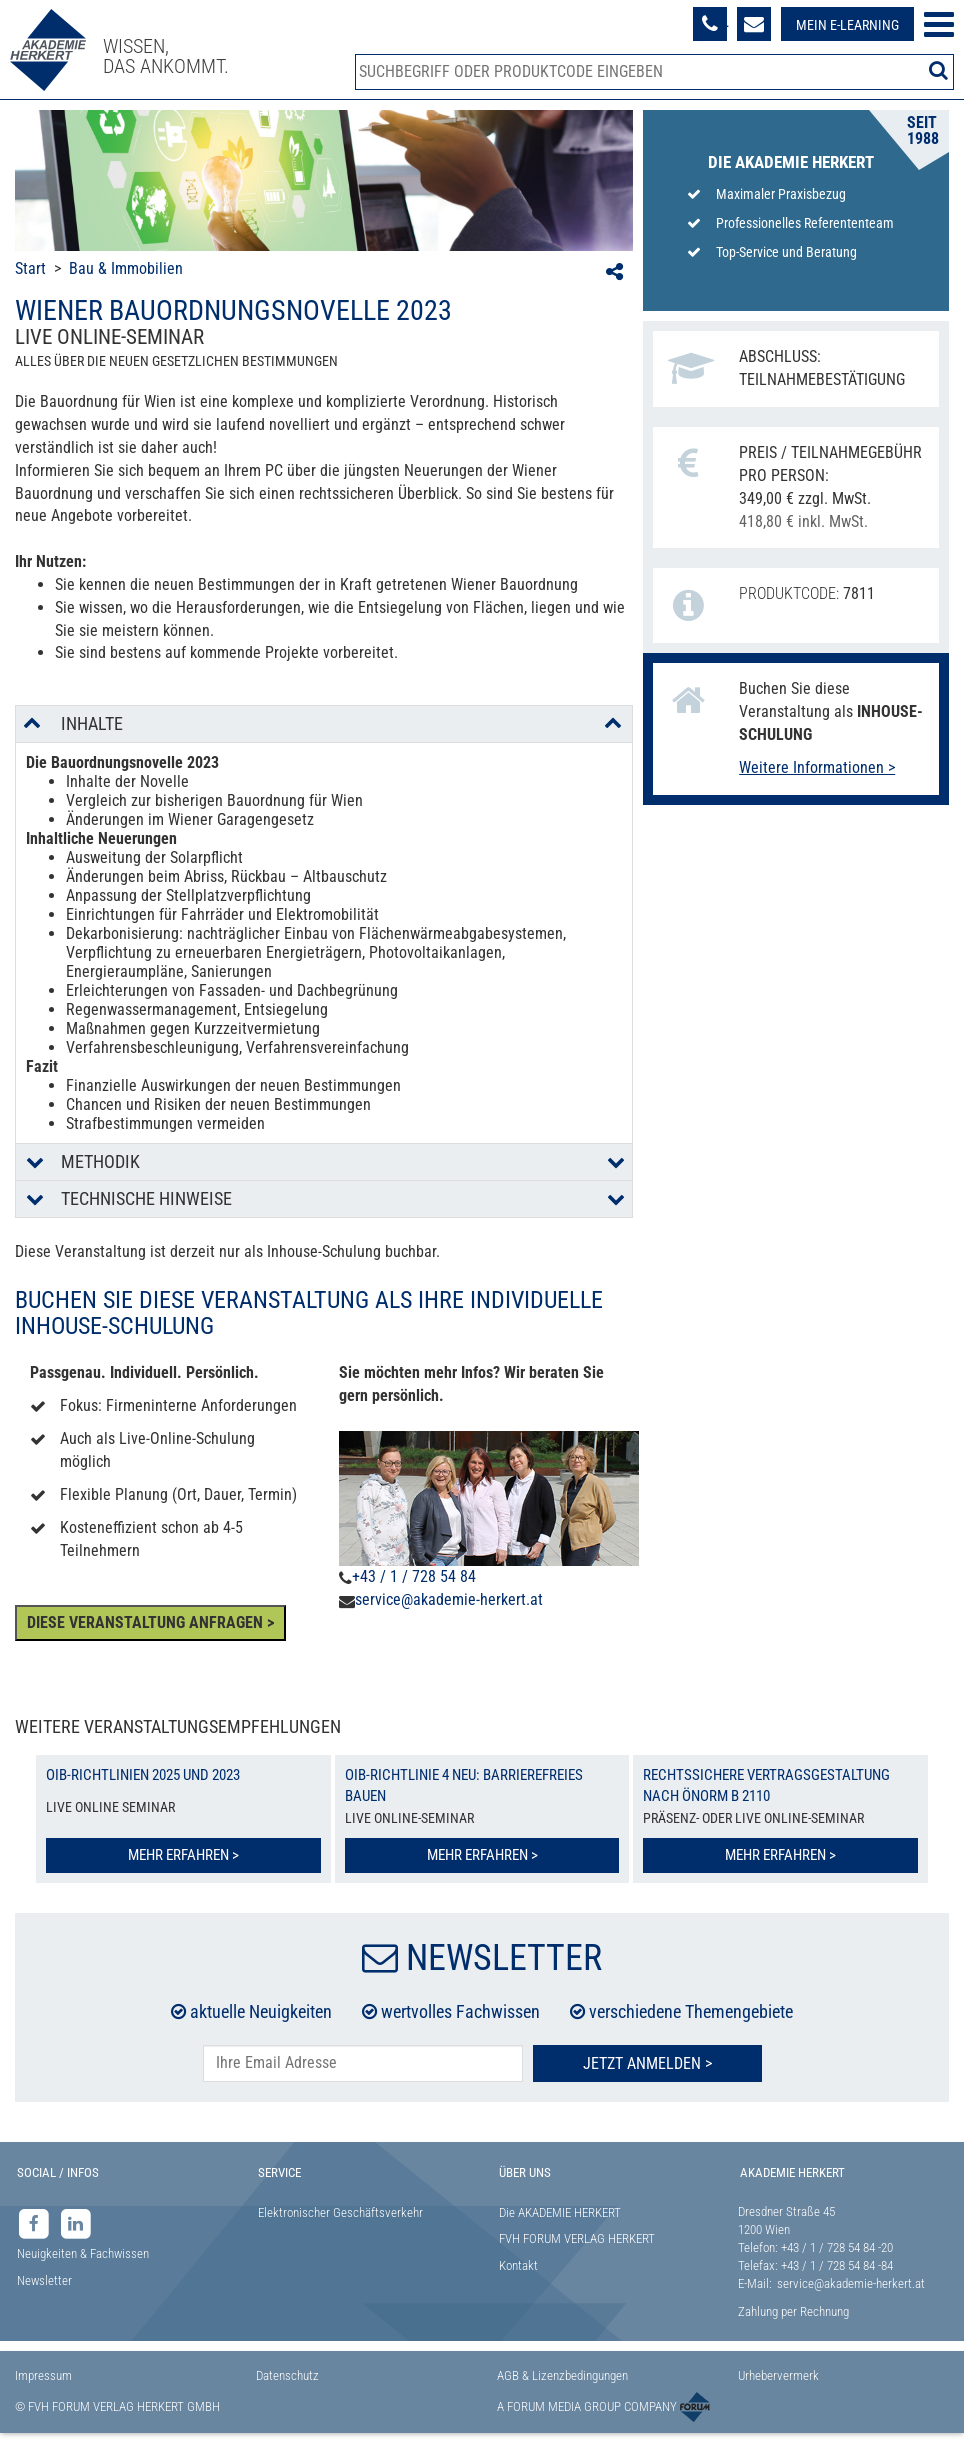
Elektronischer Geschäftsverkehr (340, 2212)
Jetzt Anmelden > (647, 2063)
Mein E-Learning (847, 25)
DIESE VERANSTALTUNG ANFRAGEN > (150, 1622)
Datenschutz (287, 2375)
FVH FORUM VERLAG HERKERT (577, 2238)
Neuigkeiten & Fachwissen (83, 2253)
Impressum (43, 2375)
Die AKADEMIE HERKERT (560, 2212)
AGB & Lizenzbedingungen (562, 2375)
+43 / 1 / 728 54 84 (414, 1576)
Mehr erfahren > (183, 1855)
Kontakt (518, 2265)
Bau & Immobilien (126, 268)
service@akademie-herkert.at (449, 1599)
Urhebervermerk (778, 2375)
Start (30, 268)
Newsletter (44, 2280)
